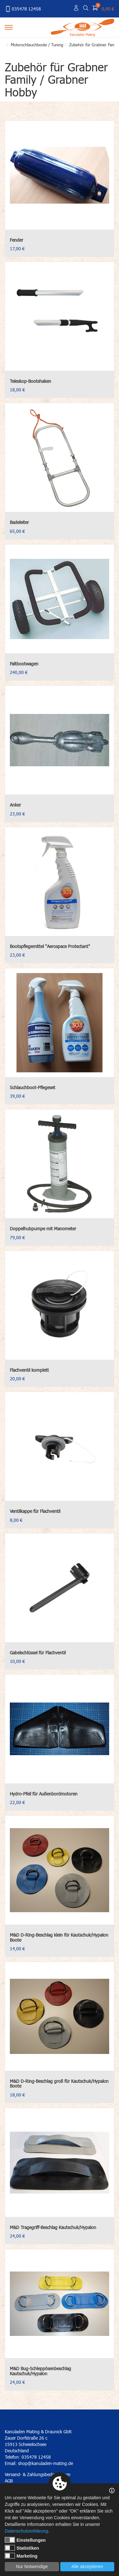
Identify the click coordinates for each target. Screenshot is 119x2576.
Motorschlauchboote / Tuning (37, 44)
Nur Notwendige (32, 2566)
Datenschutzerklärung (26, 2531)
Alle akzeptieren (87, 2566)
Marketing (21, 2556)
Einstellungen (25, 2540)
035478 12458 (23, 9)
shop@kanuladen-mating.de (45, 2463)
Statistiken (22, 2548)
